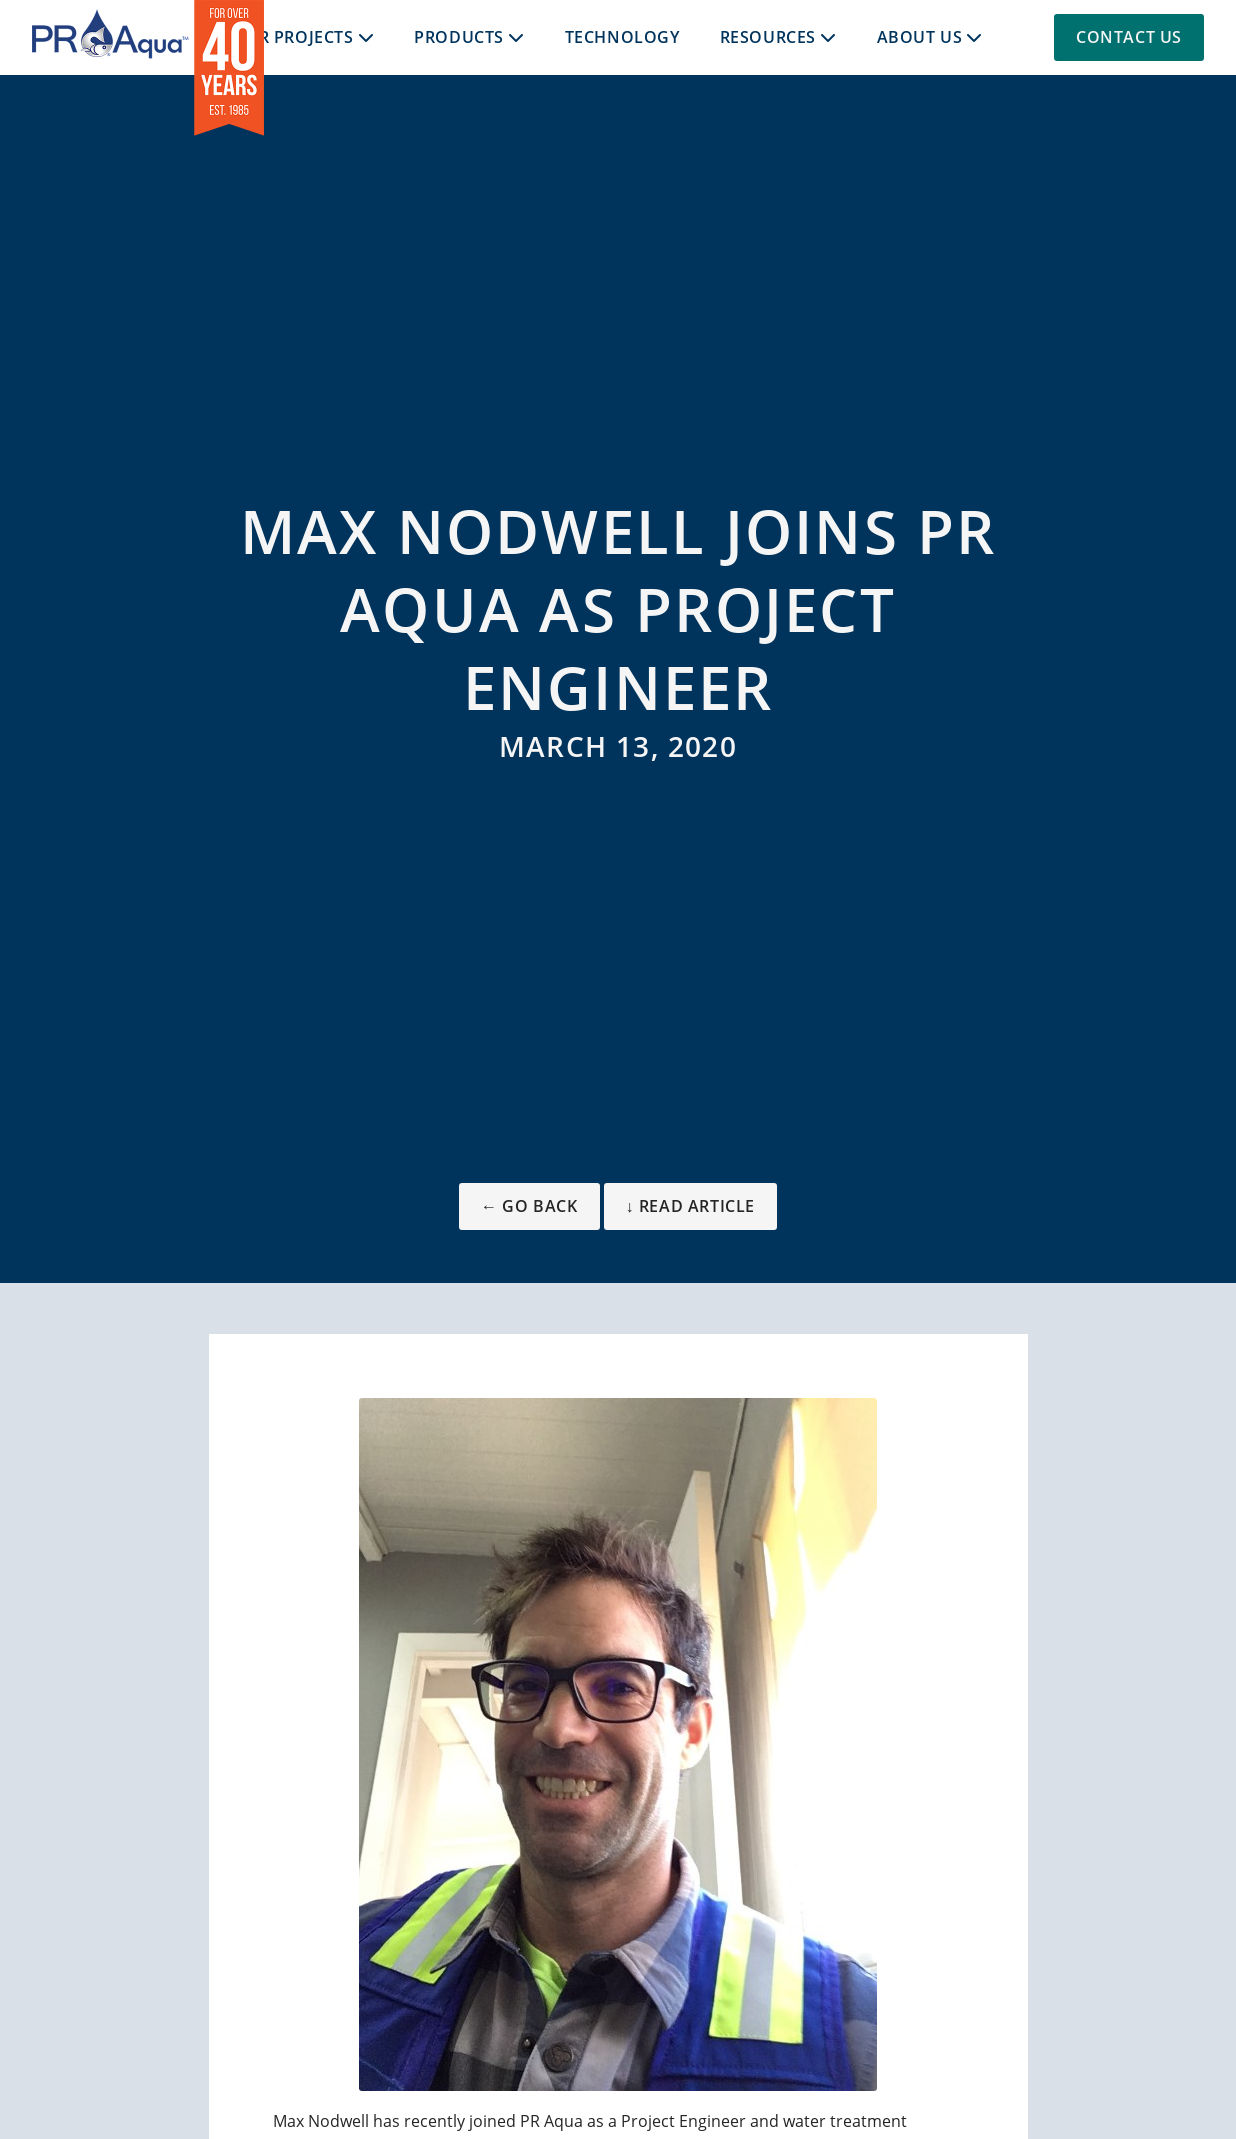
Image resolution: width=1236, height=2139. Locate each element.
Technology (622, 37)
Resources (768, 37)
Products (459, 37)
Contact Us (1129, 37)
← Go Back (529, 1206)
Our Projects (292, 37)
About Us (920, 37)
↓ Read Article (690, 1206)
